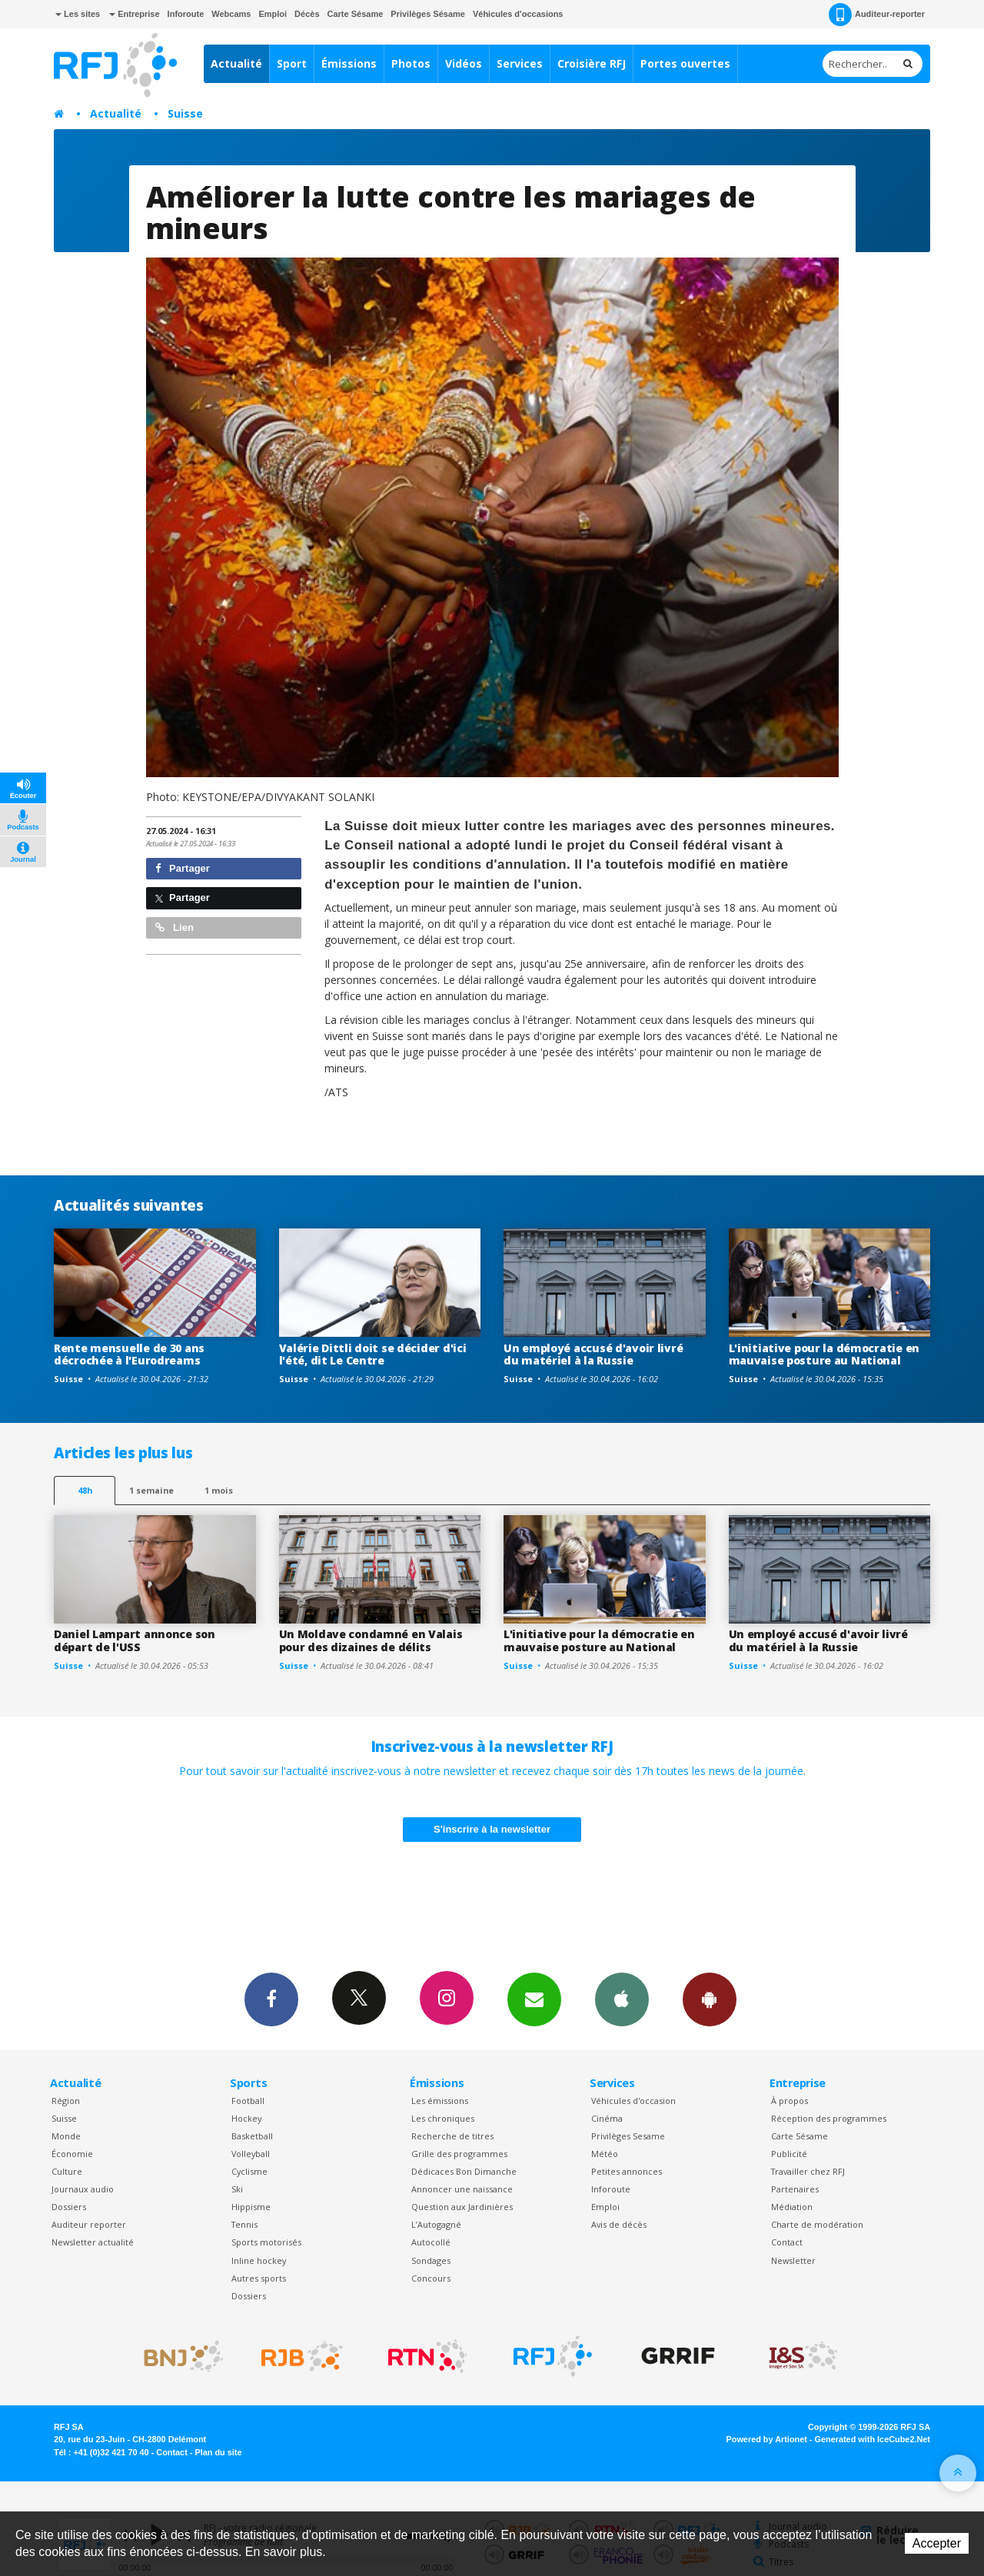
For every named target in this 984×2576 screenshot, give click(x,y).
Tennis (244, 2224)
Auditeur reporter (89, 2224)
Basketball (252, 2136)
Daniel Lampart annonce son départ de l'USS (134, 1640)
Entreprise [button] (134, 13)
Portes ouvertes (685, 63)
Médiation (792, 2207)
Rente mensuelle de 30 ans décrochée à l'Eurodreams (129, 1354)
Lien (174, 927)
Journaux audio (83, 2189)
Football (247, 2101)
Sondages (430, 2260)
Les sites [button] (77, 13)
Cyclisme (249, 2171)
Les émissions (439, 2101)
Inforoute (186, 13)
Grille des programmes (459, 2154)
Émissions (349, 63)
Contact (787, 2242)
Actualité (236, 63)
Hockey (246, 2118)
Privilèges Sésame (428, 13)
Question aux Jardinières (462, 2207)
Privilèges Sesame (628, 2136)
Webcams (231, 13)
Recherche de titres (452, 2136)
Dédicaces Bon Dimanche (464, 2171)
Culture (67, 2171)
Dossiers (69, 2207)
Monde (66, 2136)
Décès (306, 13)
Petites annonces (626, 2171)
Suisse (185, 113)
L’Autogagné (436, 2224)
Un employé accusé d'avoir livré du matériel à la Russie (593, 1354)
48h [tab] (85, 1490)
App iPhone (622, 1999)
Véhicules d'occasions (518, 13)
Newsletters (534, 1999)
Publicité (789, 2154)
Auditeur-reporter (877, 14)
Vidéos (463, 63)
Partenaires (795, 2189)
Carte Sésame (355, 13)
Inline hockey (258, 2260)
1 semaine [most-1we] (151, 1490)
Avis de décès (619, 2224)
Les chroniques (442, 2118)
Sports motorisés (266, 2242)
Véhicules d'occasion (633, 2101)
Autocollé (430, 2242)
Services (520, 63)
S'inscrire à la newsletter (492, 1829)
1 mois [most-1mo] (218, 1490)
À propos (789, 2101)
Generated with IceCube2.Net (872, 2439)
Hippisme (251, 2207)
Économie (72, 2154)
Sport (292, 63)
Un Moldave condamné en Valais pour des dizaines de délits (371, 1640)
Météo (604, 2154)
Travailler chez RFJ (808, 2171)
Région (66, 2101)
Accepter (937, 2543)
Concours (430, 2278)
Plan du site (217, 2452)
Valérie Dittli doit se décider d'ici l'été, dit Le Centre (373, 1354)
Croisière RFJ (591, 63)
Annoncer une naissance (462, 2189)
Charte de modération (817, 2224)
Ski (237, 2189)
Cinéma (607, 2118)
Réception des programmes (828, 2118)
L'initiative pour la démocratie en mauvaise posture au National (824, 1354)
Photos (410, 63)
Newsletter (793, 2260)
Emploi (272, 13)
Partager (182, 868)
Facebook (271, 1999)
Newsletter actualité (93, 2242)
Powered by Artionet (766, 2439)
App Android (709, 1999)
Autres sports (258, 2278)
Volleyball (250, 2154)
